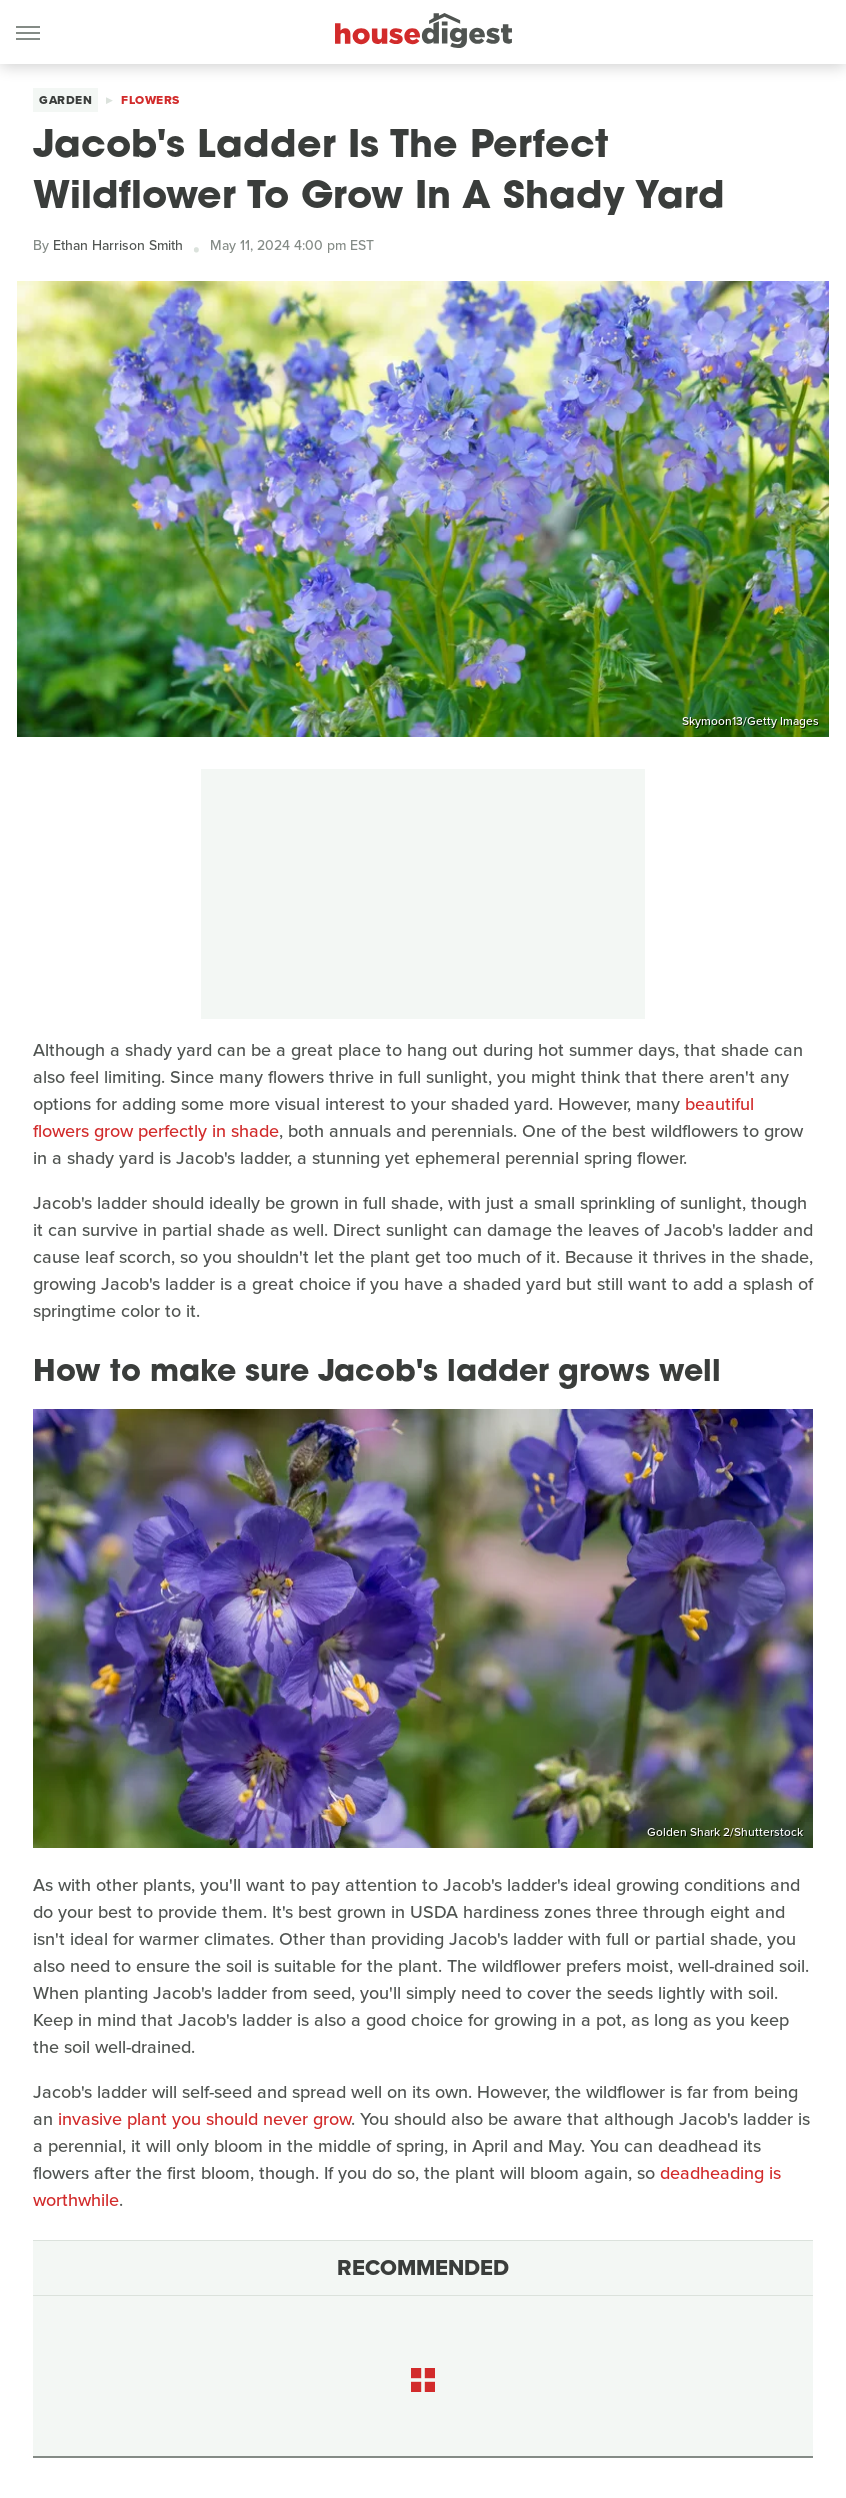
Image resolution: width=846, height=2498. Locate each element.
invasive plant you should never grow (204, 2119)
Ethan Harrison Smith (118, 245)
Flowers (150, 100)
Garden (65, 100)
